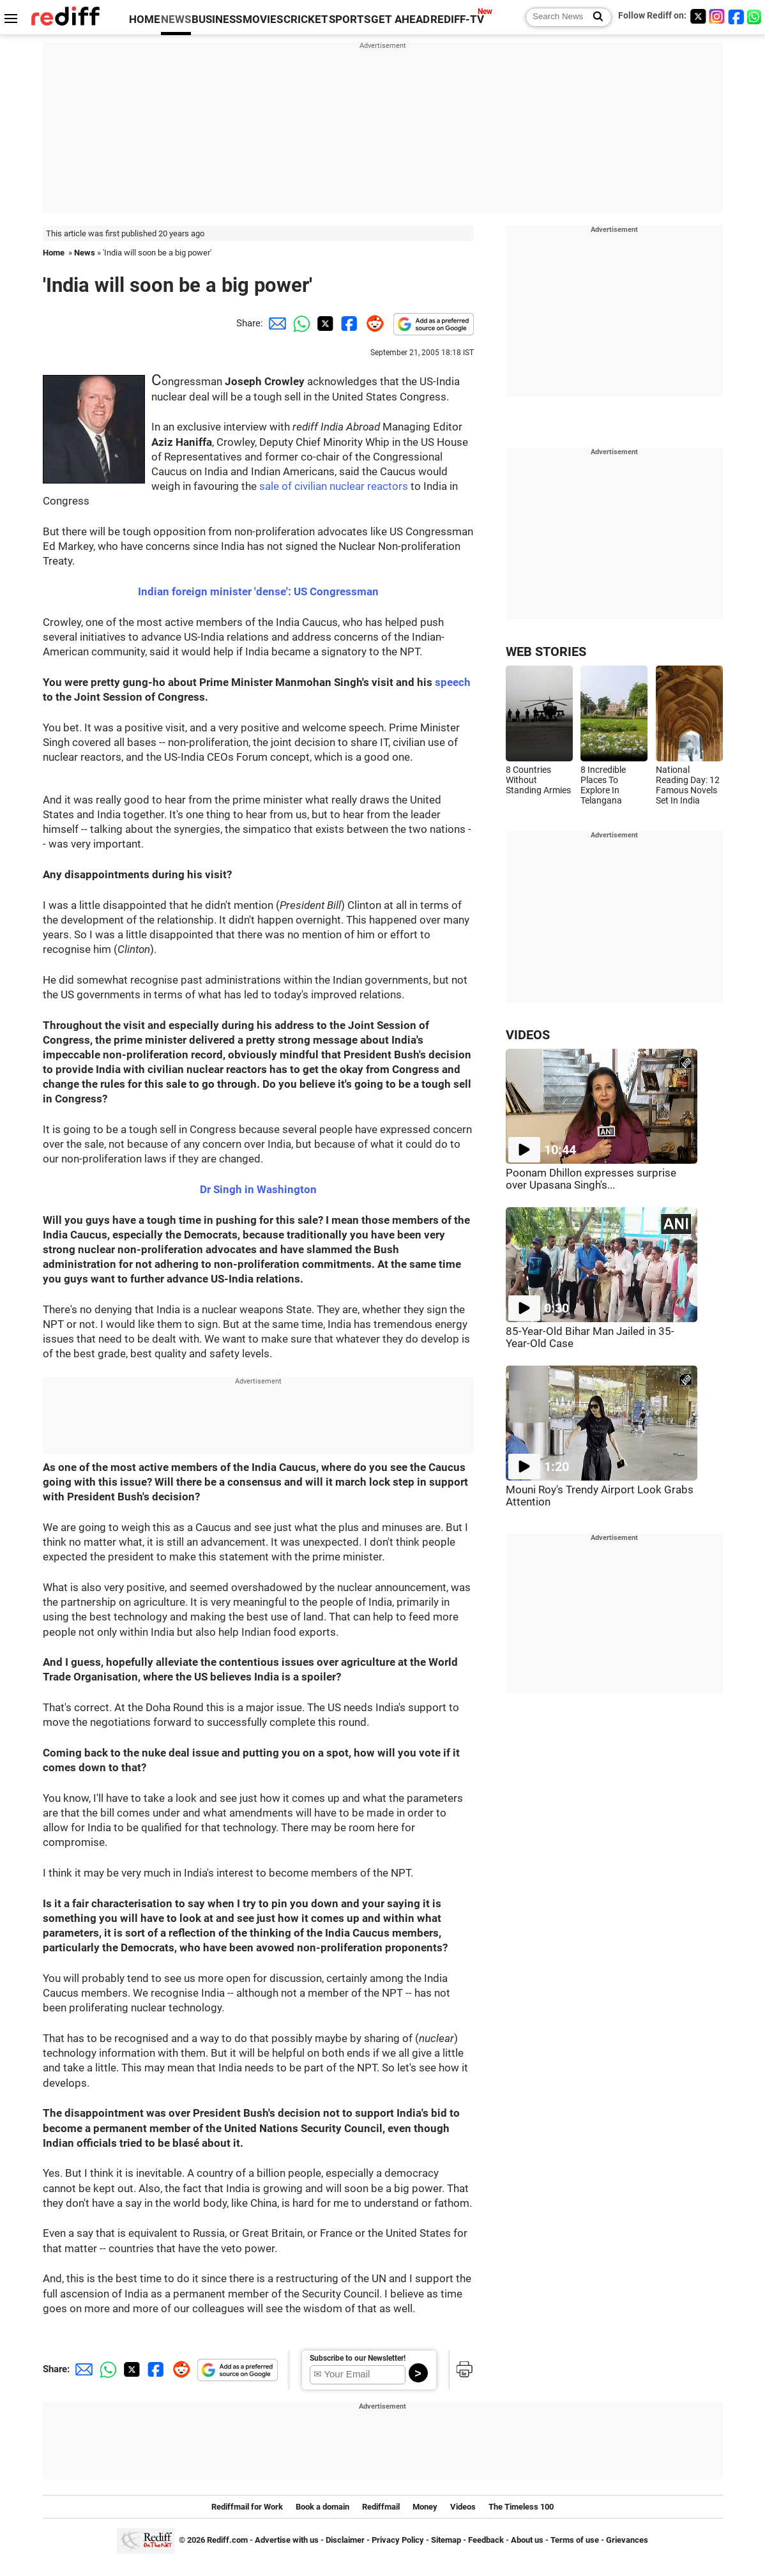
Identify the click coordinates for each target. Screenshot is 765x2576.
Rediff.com (227, 2540)
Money (425, 2506)
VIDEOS (528, 1035)
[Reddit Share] (372, 323)
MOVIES (263, 19)
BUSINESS (217, 19)
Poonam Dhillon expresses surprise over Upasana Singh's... (591, 1179)
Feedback (486, 2540)
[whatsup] (755, 16)
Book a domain (322, 2506)
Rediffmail (381, 2506)
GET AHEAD (400, 19)
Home (53, 252)
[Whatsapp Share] (299, 323)
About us (527, 2540)
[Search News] (594, 17)
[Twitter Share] (324, 323)
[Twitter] (698, 16)
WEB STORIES (546, 651)
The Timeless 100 (521, 2506)
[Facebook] (736, 16)
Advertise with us (287, 2540)
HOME (144, 19)
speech (453, 682)
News (84, 252)
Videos (463, 2506)
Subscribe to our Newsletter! (357, 2358)
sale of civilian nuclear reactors (333, 486)
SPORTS (349, 19)
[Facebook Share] (348, 323)
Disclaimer (345, 2540)
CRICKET (306, 19)
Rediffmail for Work (247, 2506)
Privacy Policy (398, 2540)
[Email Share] (275, 323)
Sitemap (446, 2540)
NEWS (176, 19)
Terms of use (574, 2540)
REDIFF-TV (457, 19)
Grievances (627, 2540)
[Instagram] (717, 16)
